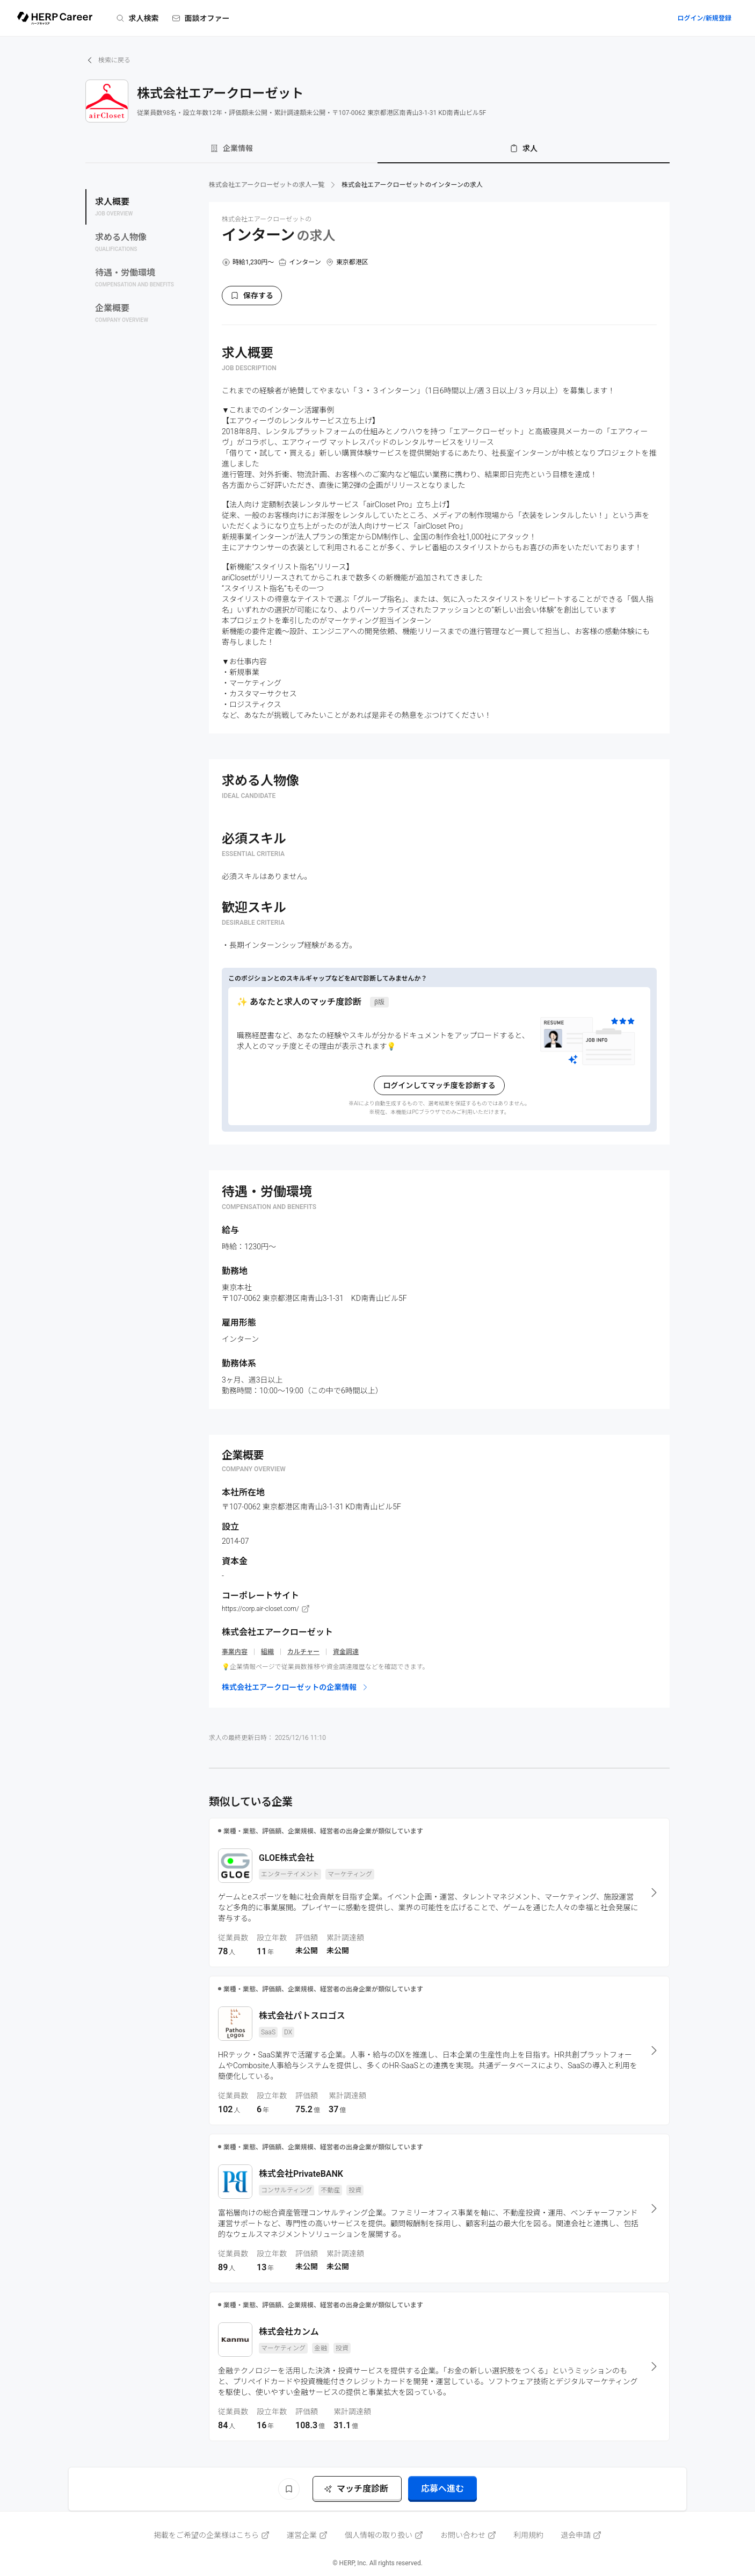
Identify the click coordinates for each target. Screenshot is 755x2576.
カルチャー (303, 1652)
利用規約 (528, 2535)
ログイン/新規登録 (704, 18)
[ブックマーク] (289, 2489)
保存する (251, 295)
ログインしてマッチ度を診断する (439, 1085)
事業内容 (235, 1652)
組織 (267, 1652)
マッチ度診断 (356, 2489)
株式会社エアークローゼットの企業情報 (295, 1687)
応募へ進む (442, 2489)
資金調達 (346, 1652)
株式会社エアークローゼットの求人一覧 (266, 185)
